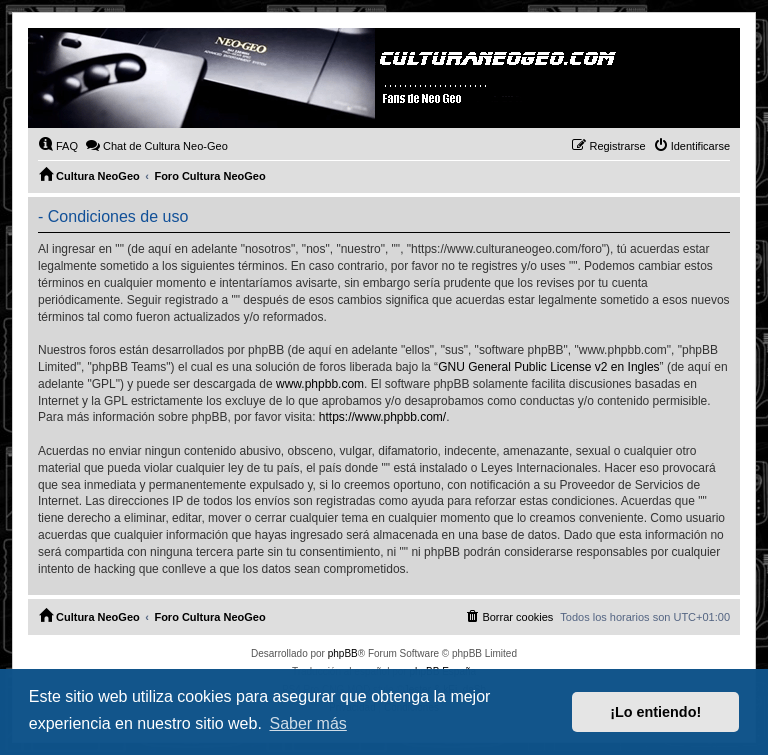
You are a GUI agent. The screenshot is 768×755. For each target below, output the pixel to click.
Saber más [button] (307, 723)
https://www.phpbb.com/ (382, 417)
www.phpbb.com (320, 384)
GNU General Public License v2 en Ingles (548, 367)
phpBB (343, 653)
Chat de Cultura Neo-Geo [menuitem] (156, 145)
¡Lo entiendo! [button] (655, 712)
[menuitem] (58, 146)
